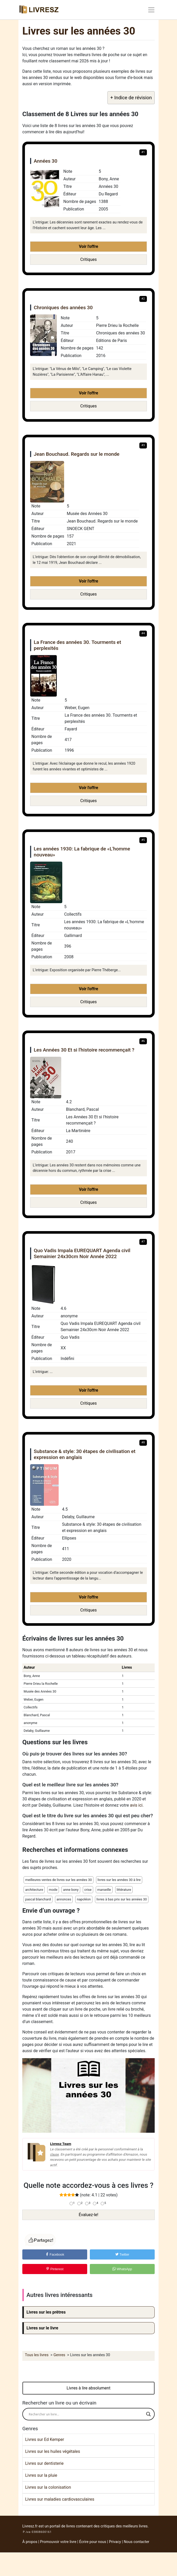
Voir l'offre (88, 246)
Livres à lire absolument (89, 2388)
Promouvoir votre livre (58, 2542)
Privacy (115, 2542)
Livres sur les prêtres (46, 2312)
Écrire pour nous (92, 2542)
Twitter (122, 2254)
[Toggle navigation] (151, 10)
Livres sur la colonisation (48, 2487)
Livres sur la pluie (41, 2475)
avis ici (136, 1805)
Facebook (54, 2254)
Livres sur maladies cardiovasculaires (59, 2499)
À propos (29, 2542)
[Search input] (86, 2414)
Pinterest (54, 2269)
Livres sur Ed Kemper (44, 2439)
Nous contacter (136, 2542)
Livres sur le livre (42, 2328)
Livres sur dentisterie (44, 2463)
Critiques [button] (88, 259)
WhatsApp (122, 2269)
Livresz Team (60, 2144)
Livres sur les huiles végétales (52, 2451)
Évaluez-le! (88, 2214)
